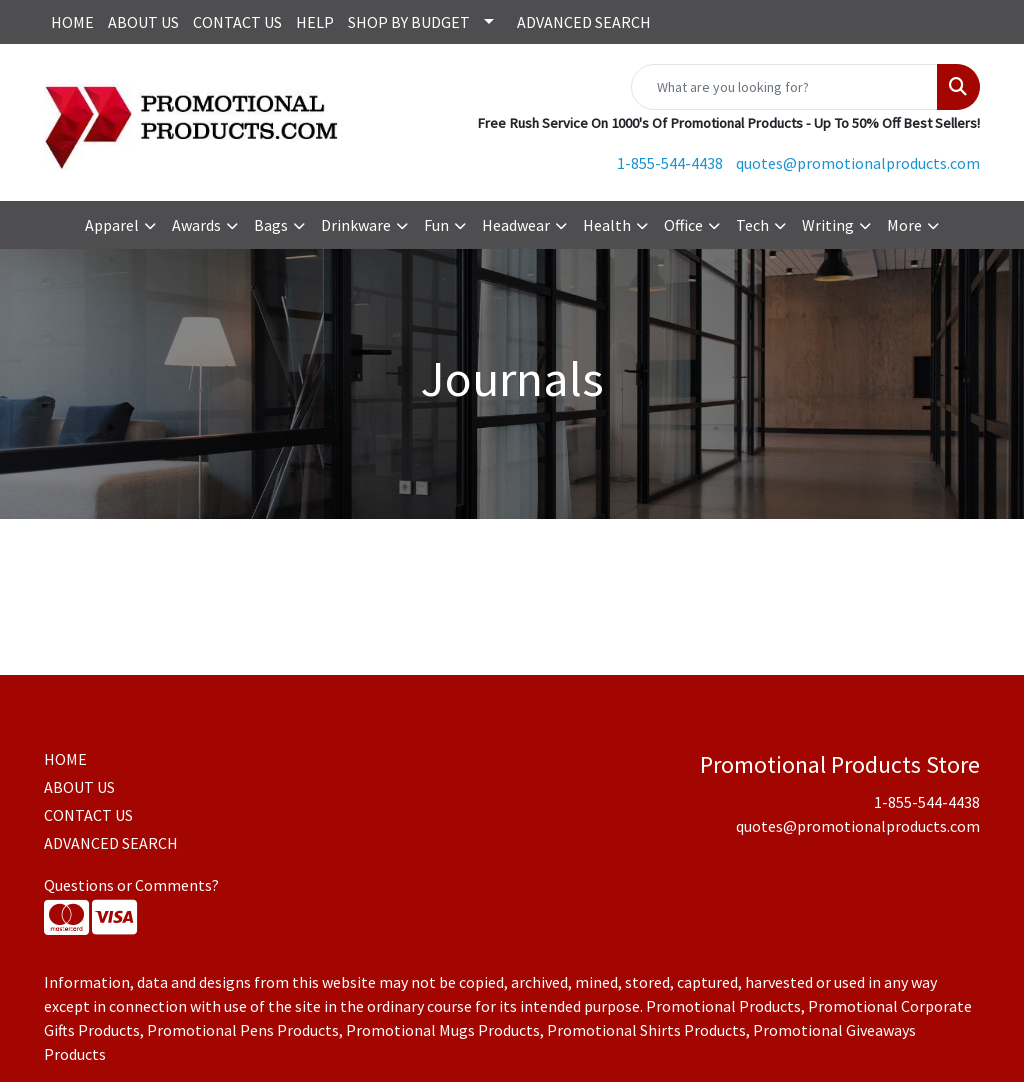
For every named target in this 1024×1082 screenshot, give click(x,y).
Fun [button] (436, 225)
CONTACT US (237, 22)
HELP (315, 22)
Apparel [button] (112, 225)
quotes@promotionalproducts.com (858, 163)
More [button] (904, 225)
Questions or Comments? (131, 885)
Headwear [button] (516, 225)
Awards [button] (196, 225)
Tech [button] (752, 225)
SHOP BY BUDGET (409, 22)
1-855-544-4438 (670, 163)
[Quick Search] (784, 87)
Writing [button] (828, 225)
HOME (72, 22)
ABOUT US (143, 22)
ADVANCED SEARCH (584, 22)
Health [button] (607, 225)
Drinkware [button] (356, 225)
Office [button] (683, 225)
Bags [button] (271, 225)
